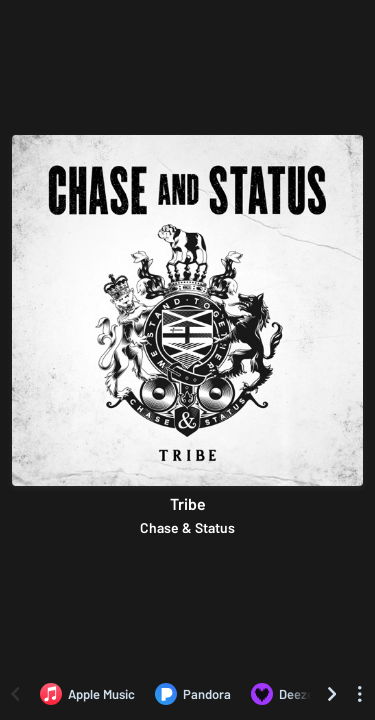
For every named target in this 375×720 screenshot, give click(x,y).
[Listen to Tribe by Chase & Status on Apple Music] (87, 694)
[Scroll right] (332, 694)
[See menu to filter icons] (360, 694)
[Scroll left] (15, 694)
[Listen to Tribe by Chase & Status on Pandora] (193, 694)
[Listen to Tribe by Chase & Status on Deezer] (285, 694)
